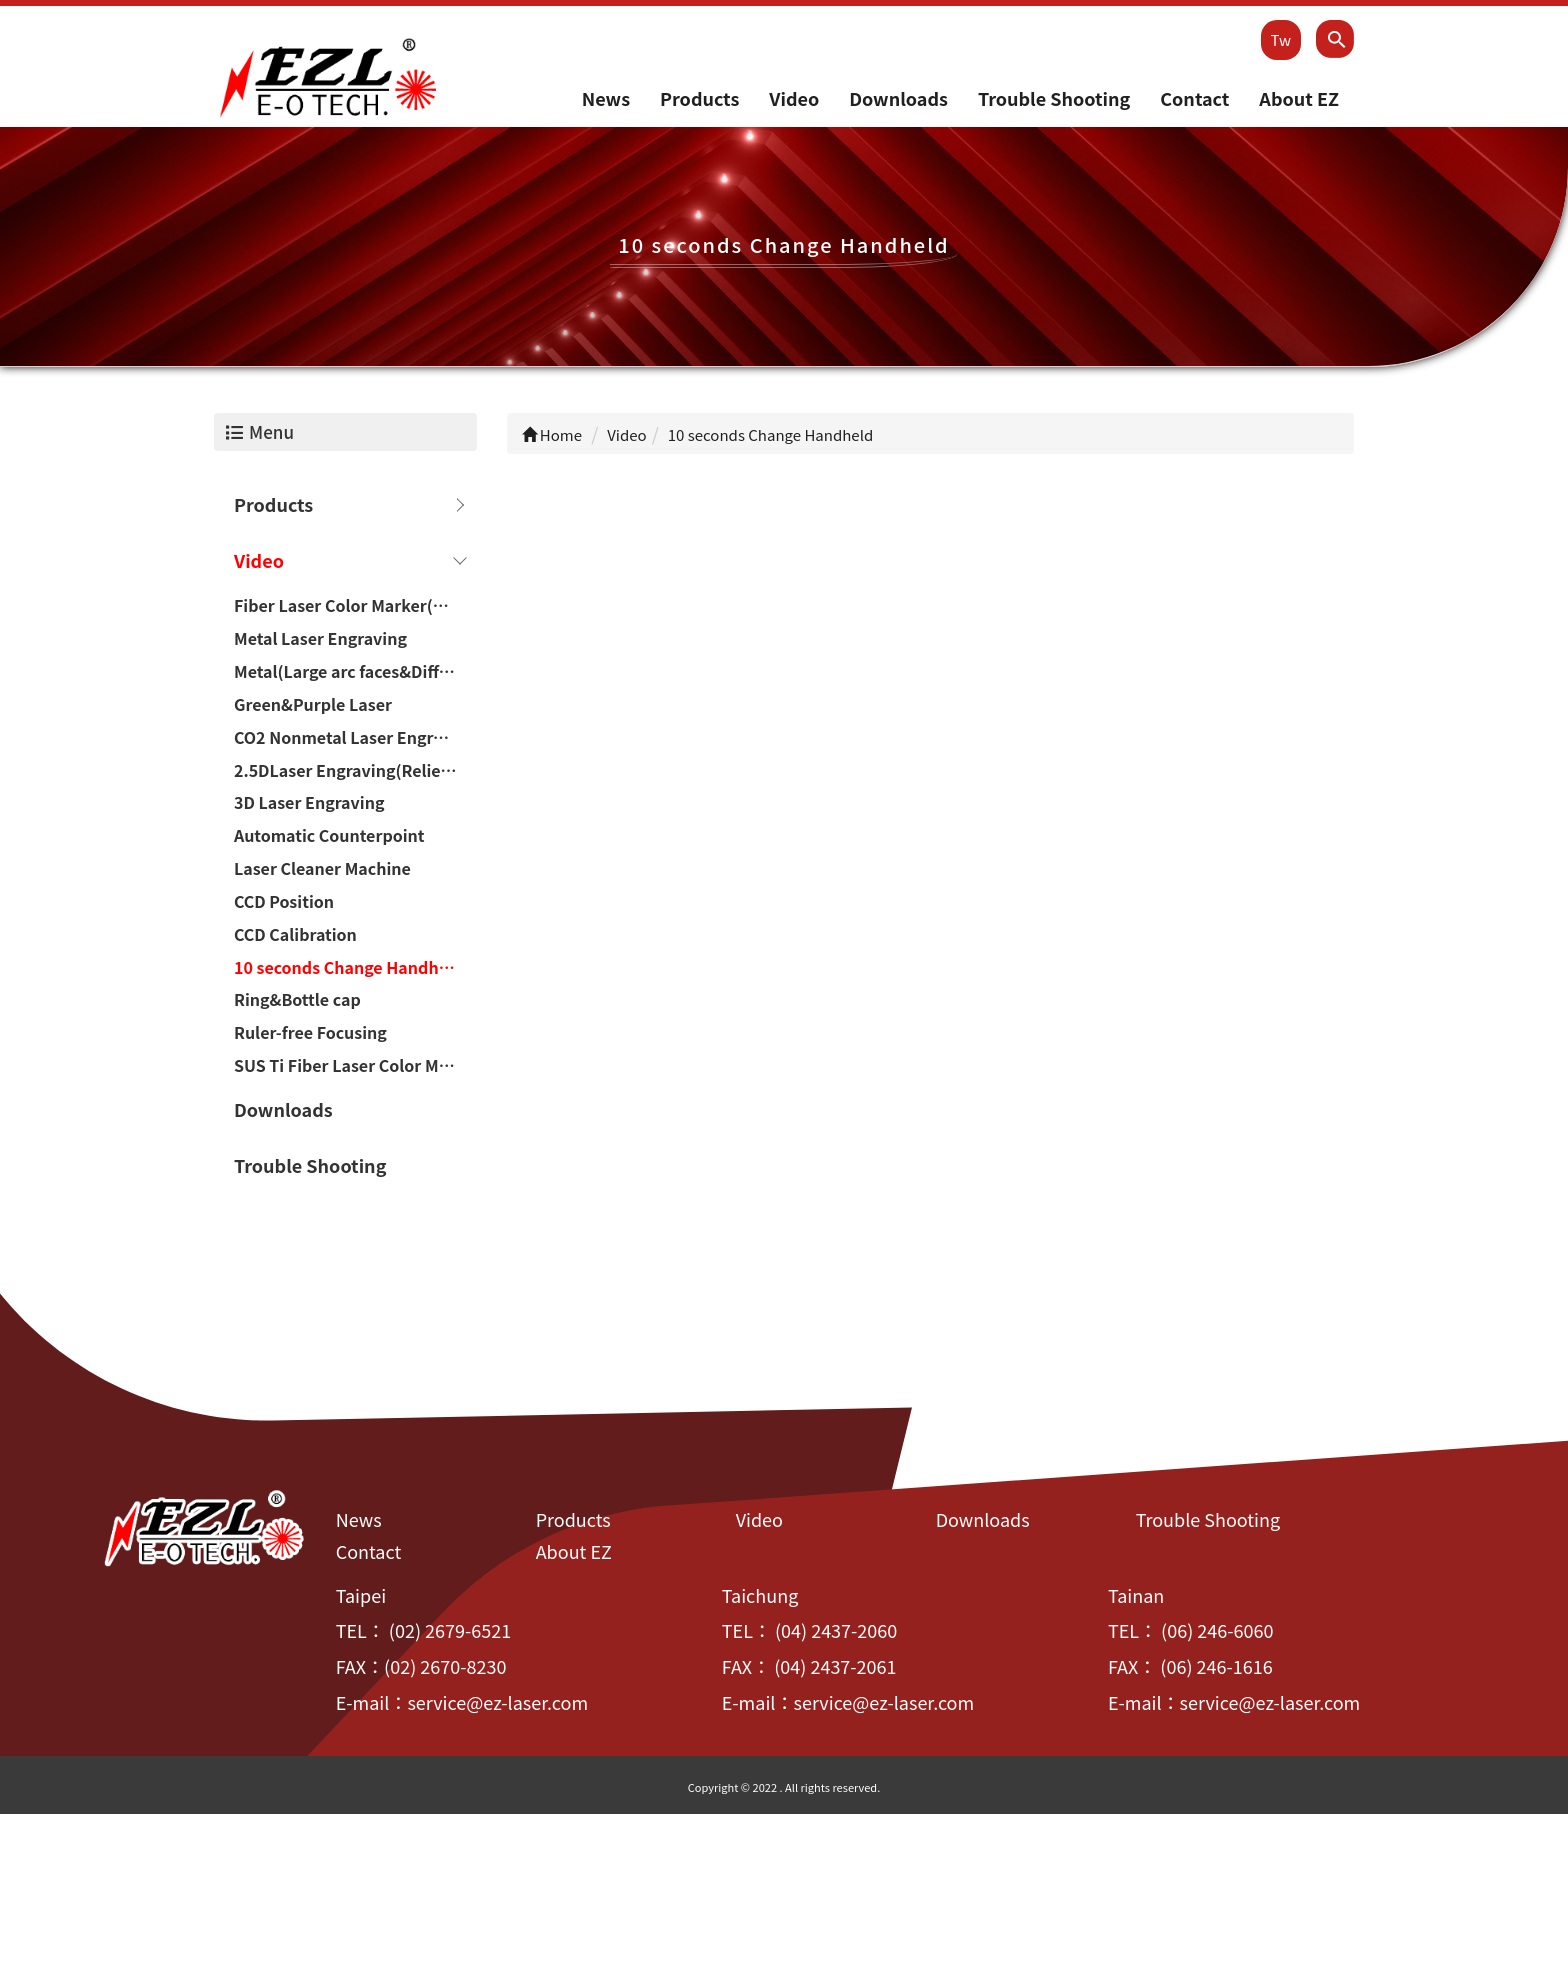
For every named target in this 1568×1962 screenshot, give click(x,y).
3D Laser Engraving (309, 804)
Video (794, 99)
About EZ (1299, 99)
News (606, 99)
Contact (1194, 99)
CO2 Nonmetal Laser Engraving (355, 738)
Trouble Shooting (1054, 99)
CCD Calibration (295, 935)
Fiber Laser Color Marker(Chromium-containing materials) (355, 607)
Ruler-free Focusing (310, 1034)
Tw (1281, 39)
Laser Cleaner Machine (322, 869)
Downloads (898, 99)
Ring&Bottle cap (297, 1001)
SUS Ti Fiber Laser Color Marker (355, 1066)
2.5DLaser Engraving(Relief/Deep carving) (355, 771)
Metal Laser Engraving (320, 640)
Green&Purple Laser (313, 705)
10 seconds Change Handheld (348, 968)
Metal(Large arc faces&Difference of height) (355, 672)
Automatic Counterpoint (329, 837)
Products (699, 99)
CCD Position (284, 902)
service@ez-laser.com (497, 1703)
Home (552, 435)
